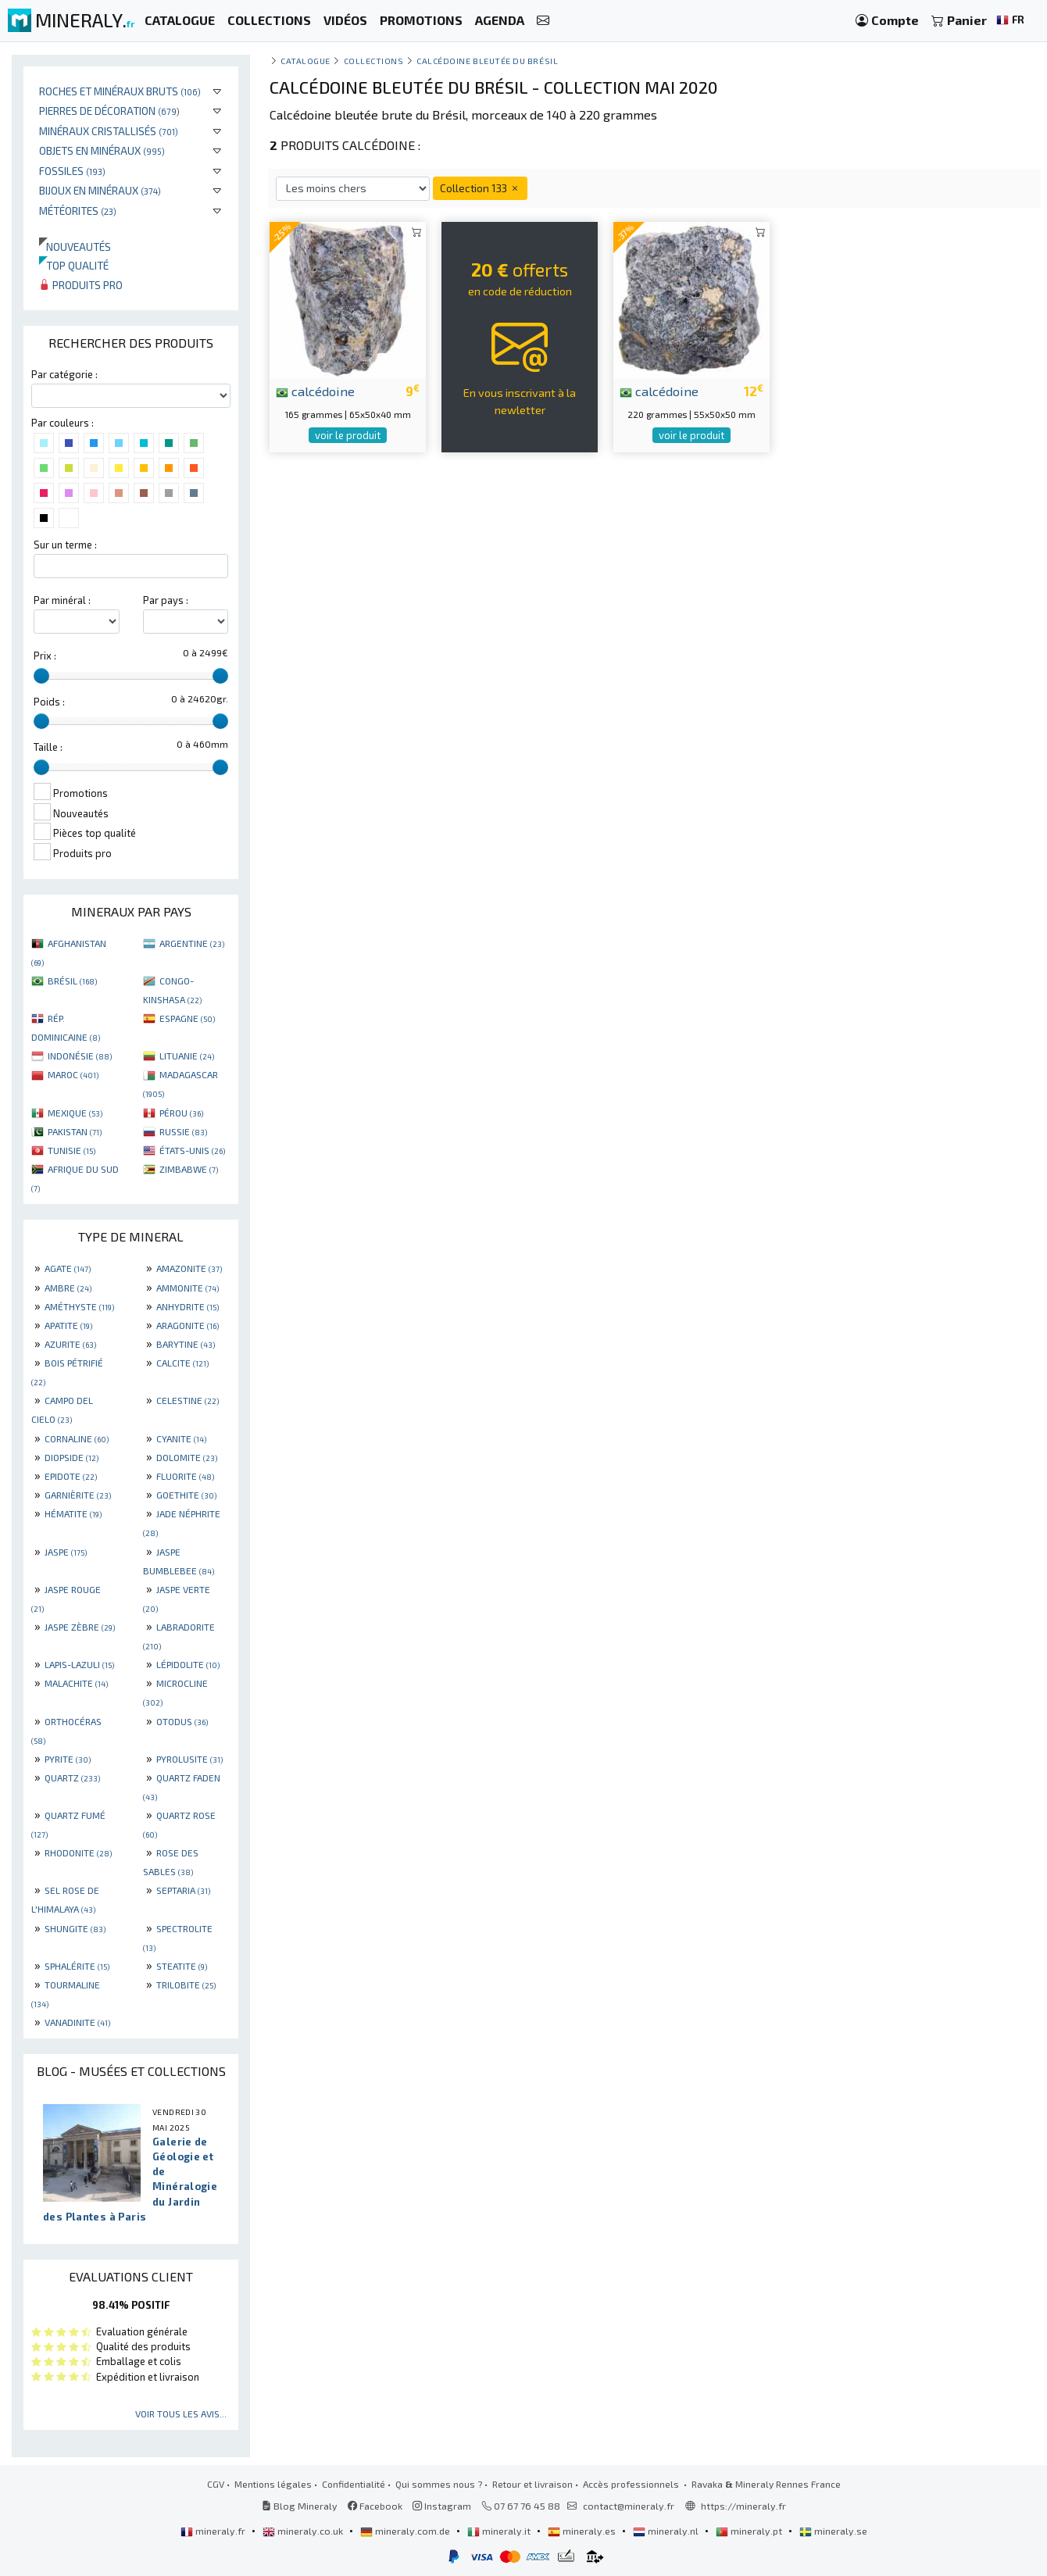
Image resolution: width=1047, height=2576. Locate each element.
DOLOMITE (186, 1457)
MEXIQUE (75, 1112)
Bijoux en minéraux (100, 190)
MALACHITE (76, 1682)
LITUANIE (186, 1055)
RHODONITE (78, 1852)
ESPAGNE (187, 1018)
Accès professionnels (632, 2483)
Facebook (375, 2505)
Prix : (45, 655)
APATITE (68, 1325)
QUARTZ (72, 1777)
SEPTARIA (183, 1890)
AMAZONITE (189, 1268)
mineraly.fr (214, 2530)
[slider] (41, 676)
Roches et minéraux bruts (120, 91)
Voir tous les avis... (181, 2413)
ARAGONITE (187, 1325)
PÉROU (181, 1112)
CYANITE (181, 1438)
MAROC (73, 1074)
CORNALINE (77, 1438)
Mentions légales (273, 2483)
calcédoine (315, 390)
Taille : (48, 747)
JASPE (66, 1551)
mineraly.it (500, 2530)
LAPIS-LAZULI (79, 1664)
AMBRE (68, 1287)
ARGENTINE (191, 943)
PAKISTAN (75, 1131)
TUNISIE (71, 1150)
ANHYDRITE (187, 1306)
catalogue (306, 60)
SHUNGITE (75, 1928)
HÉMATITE (73, 1513)
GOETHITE (186, 1494)
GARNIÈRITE (78, 1494)
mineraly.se (833, 2530)
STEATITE (181, 1965)
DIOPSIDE (71, 1457)
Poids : (49, 701)
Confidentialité (353, 2483)
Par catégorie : (64, 374)
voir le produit (348, 435)
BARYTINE (185, 1343)
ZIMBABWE (188, 1168)
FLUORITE (185, 1475)
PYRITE (68, 1758)
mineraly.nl (667, 2530)
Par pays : (165, 600)
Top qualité (74, 265)
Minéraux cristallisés (108, 131)
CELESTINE (187, 1400)
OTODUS (182, 1721)
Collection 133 (480, 188)
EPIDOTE (71, 1475)
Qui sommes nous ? (438, 2483)
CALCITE (182, 1362)
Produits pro (81, 284)
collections (374, 60)
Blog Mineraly (300, 2505)
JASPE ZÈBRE (80, 1626)
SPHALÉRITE (77, 1965)
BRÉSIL (72, 980)
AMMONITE (187, 1287)
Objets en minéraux (102, 150)
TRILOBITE (186, 1984)
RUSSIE (183, 1131)
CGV (215, 2483)
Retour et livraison (532, 2483)
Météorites (77, 210)
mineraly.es (583, 2530)
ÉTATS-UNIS (192, 1150)
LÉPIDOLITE (188, 1664)
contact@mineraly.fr (628, 2505)
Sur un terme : (65, 544)
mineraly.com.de (406, 2530)
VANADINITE (77, 2022)
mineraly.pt (750, 2530)
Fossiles (72, 170)
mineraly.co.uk (304, 2530)
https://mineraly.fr (743, 2505)
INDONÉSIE (80, 1055)
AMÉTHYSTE (79, 1306)
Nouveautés (75, 246)
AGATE (68, 1268)
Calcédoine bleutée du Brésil (487, 60)
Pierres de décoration (109, 110)
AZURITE (70, 1343)
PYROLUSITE (189, 1758)
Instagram (442, 2505)
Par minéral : (62, 600)
